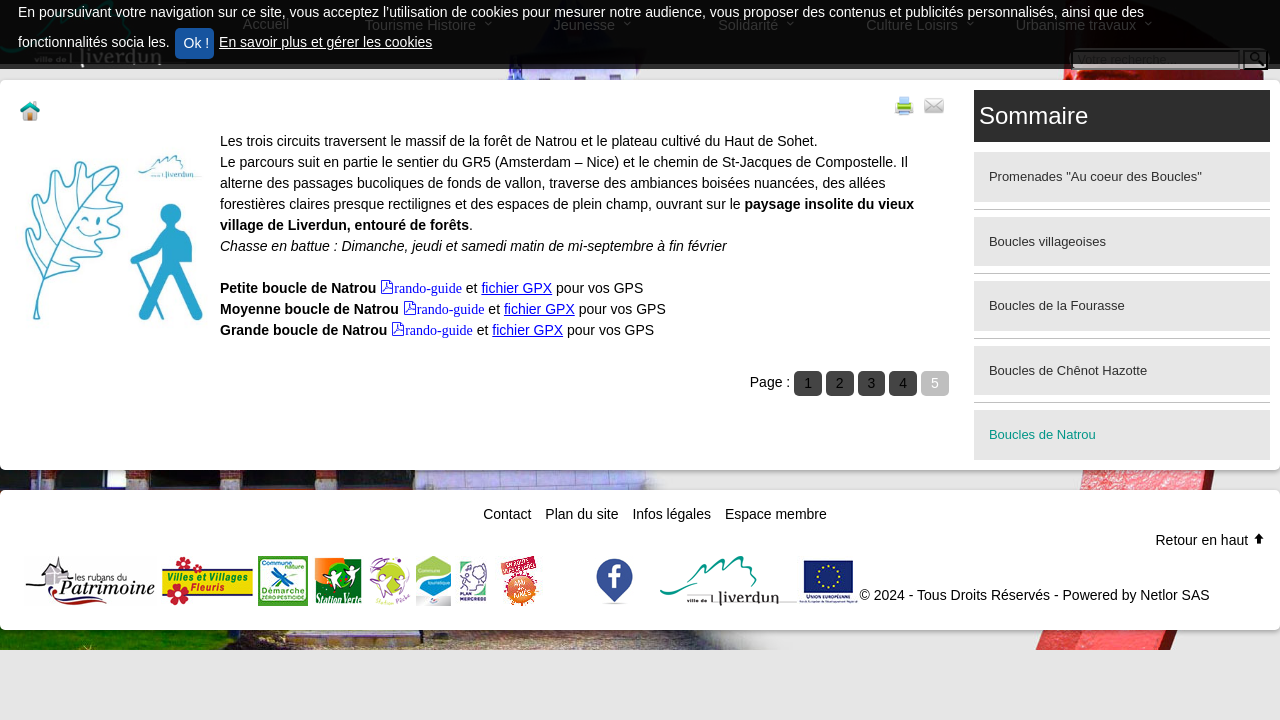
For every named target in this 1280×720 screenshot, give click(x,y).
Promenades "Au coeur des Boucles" (1095, 176)
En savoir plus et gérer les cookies (325, 42)
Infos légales (671, 514)
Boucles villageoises (1047, 241)
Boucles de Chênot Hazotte (1068, 370)
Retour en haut (1210, 540)
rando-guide (428, 287)
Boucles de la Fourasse (1057, 305)
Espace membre (776, 514)
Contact (507, 514)
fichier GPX (516, 288)
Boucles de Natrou (1042, 434)
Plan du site (581, 514)
